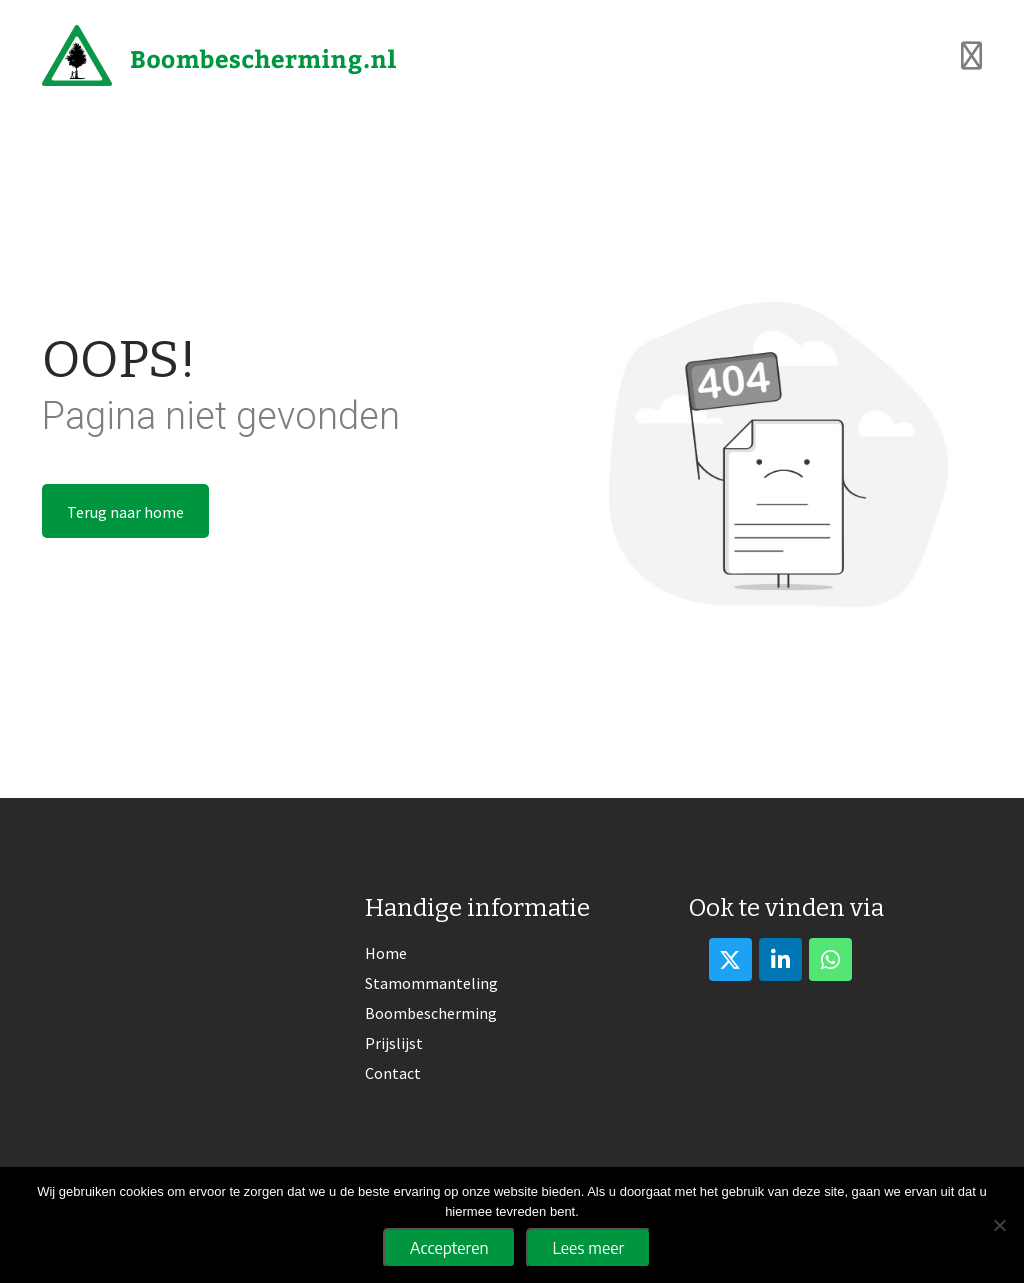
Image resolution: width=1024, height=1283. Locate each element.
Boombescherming (431, 1013)
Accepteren (449, 1248)
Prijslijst (394, 1043)
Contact (393, 1073)
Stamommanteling (431, 983)
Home (386, 953)
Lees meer (589, 1248)
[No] (999, 1225)
